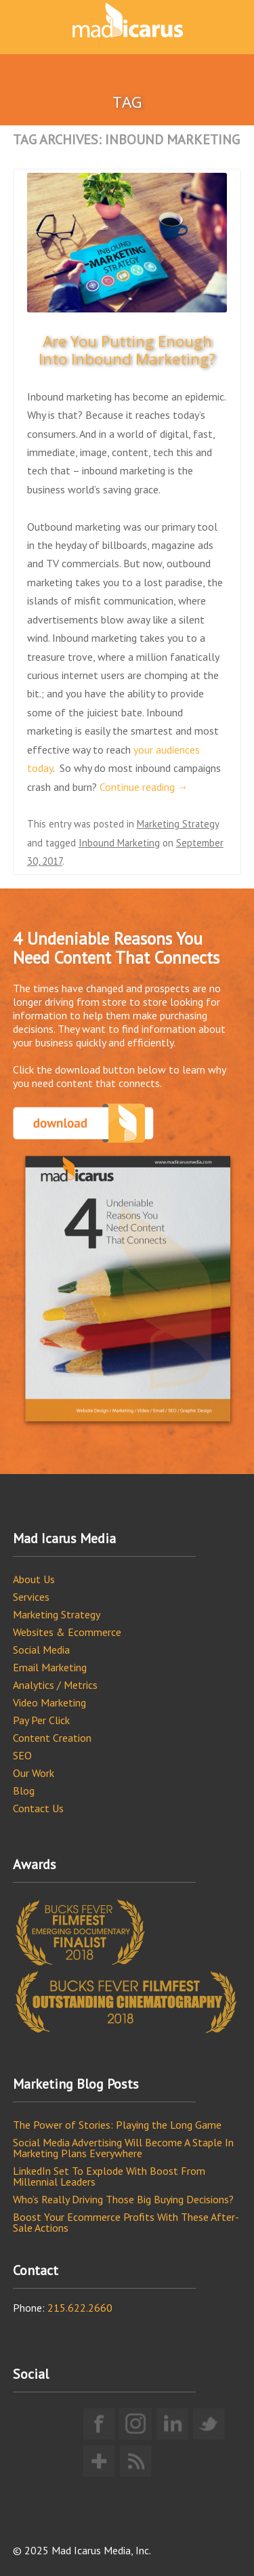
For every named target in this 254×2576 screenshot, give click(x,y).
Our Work (33, 1773)
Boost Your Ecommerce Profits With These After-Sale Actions (126, 2222)
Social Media (41, 1649)
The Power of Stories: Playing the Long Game (117, 2124)
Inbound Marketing (119, 842)
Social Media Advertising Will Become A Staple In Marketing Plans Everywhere (123, 2147)
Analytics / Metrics (55, 1685)
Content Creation (52, 1737)
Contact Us (38, 1808)
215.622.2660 (79, 2307)
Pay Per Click (41, 1720)
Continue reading (144, 787)
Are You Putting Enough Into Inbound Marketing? (127, 350)
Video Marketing (49, 1702)
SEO (22, 1755)
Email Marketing (50, 1667)
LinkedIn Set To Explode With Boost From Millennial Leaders (109, 2176)
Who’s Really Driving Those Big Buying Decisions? (123, 2199)
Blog (24, 1790)
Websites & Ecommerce (67, 1632)
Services (31, 1596)
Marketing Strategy (178, 823)
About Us (34, 1579)
